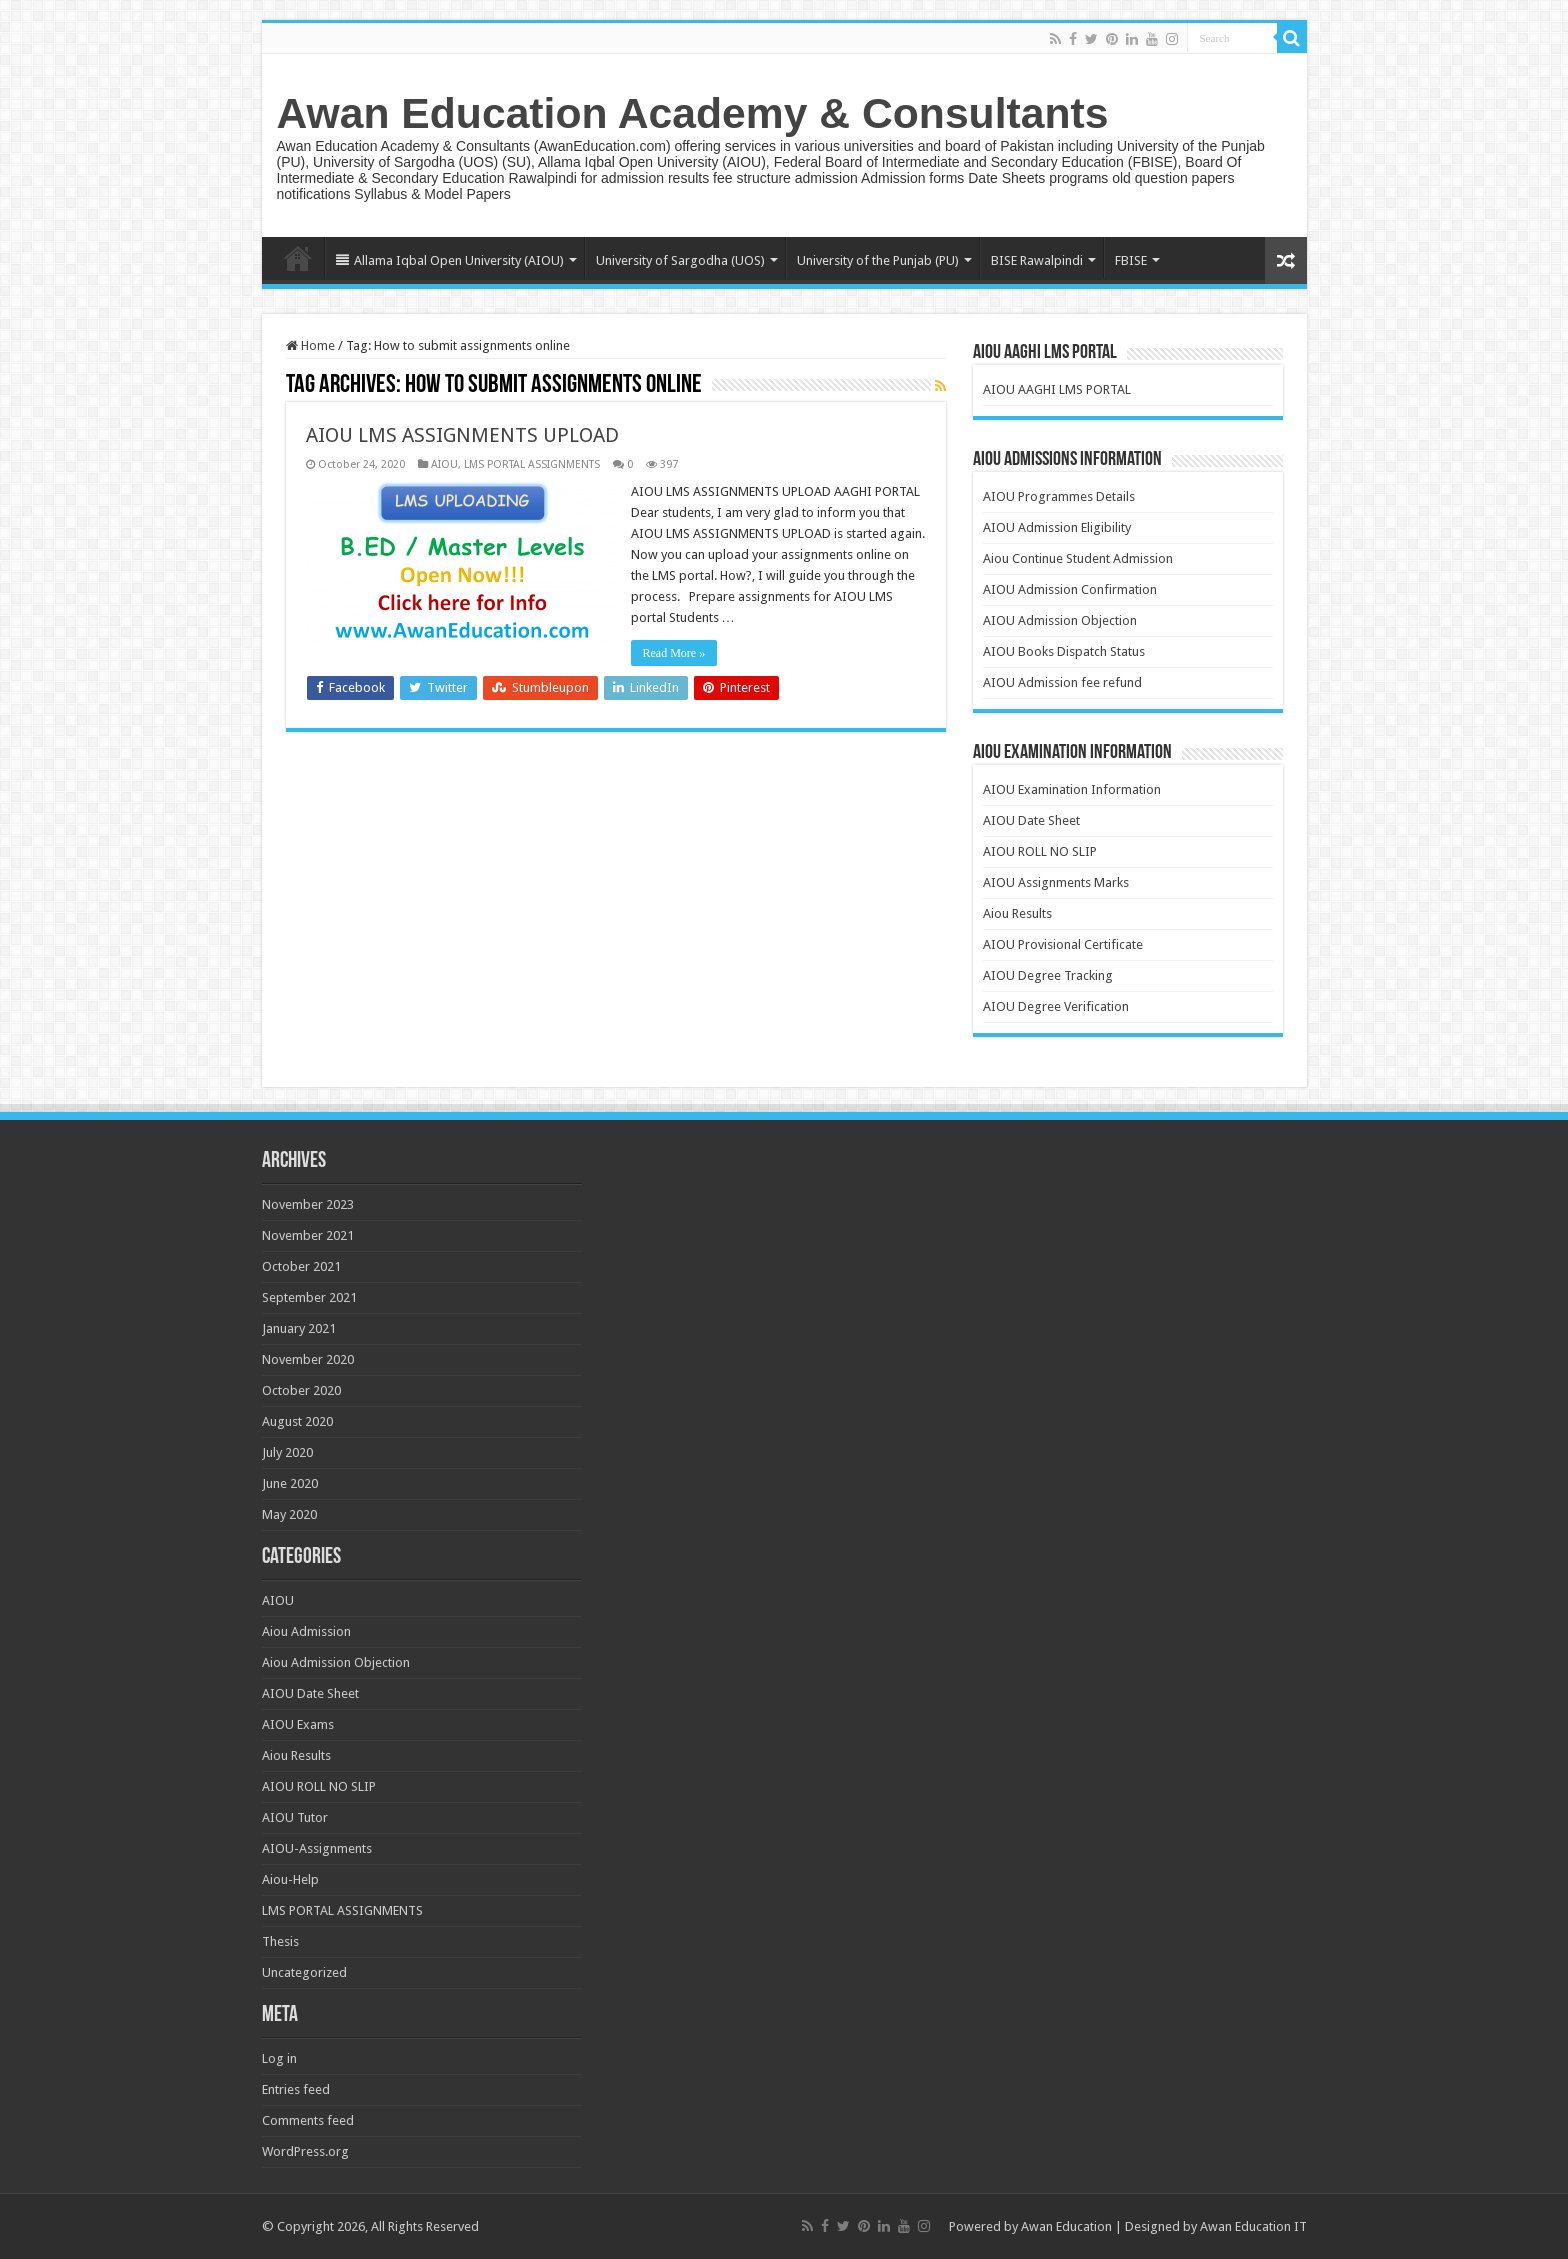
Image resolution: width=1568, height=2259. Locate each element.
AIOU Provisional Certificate (1063, 944)
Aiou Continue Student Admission (1078, 558)
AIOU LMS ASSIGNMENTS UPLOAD (462, 435)
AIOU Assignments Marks (1056, 882)
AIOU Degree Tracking (1048, 975)
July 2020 (287, 1452)
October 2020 (301, 1390)
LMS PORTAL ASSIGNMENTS (532, 464)
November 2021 (308, 1235)
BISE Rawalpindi (1037, 260)
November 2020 (308, 1359)
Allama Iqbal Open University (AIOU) (450, 260)
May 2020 (289, 1514)
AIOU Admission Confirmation (1070, 589)
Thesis (280, 1941)
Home (298, 258)
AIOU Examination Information (1072, 789)
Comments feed (308, 2120)
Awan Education (1066, 2226)
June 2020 (290, 1483)
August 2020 (297, 1421)
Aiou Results (1017, 913)
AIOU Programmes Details (1059, 496)
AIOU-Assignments (317, 1848)
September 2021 (309, 1297)
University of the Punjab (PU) (878, 260)
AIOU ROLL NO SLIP (1040, 851)
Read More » (674, 653)
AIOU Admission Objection (1060, 620)
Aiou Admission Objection (336, 1662)
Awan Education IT (1253, 2226)
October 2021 (301, 1266)
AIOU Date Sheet (1031, 820)
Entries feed (296, 2089)
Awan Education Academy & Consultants (693, 113)
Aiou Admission (306, 1631)
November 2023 (308, 1204)
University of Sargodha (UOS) (680, 260)
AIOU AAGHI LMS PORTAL (1057, 389)
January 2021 (299, 1328)
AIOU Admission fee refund (1062, 682)
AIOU (444, 464)
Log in (279, 2058)
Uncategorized (304, 1972)
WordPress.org (305, 2151)
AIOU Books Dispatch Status (1064, 651)
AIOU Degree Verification (1056, 1006)
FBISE (1131, 260)
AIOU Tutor (295, 1817)
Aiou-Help (290, 1879)
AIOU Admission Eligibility (1057, 527)
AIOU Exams (298, 1724)
